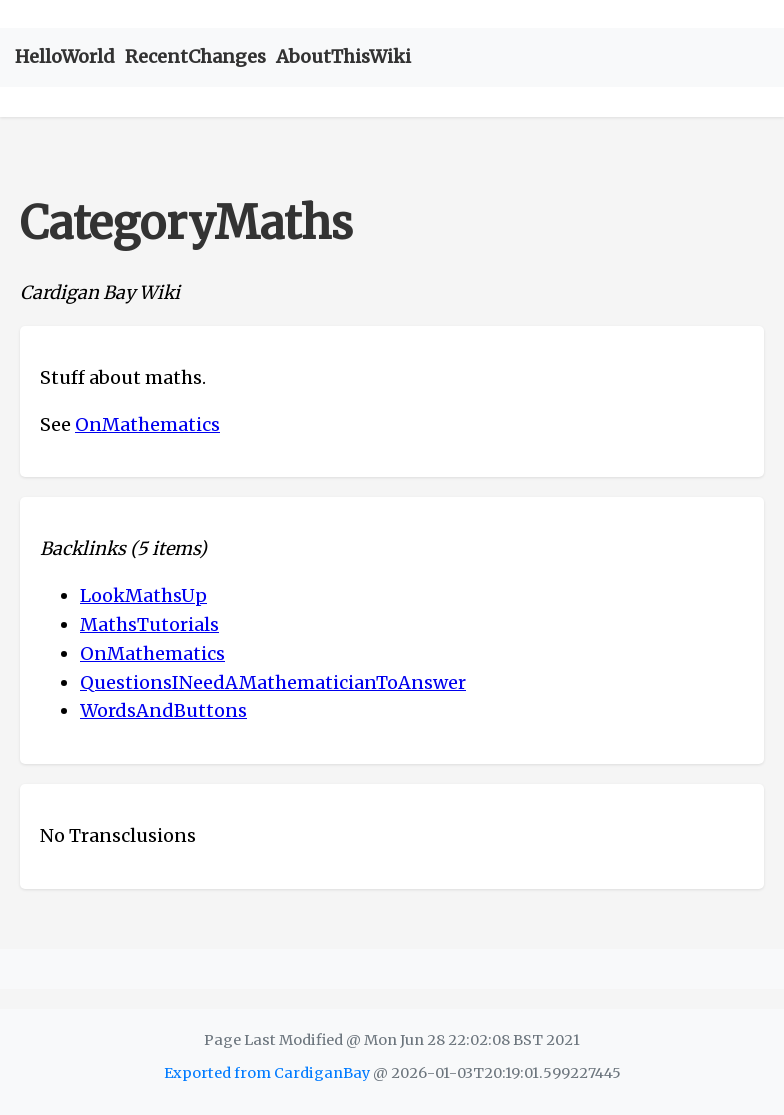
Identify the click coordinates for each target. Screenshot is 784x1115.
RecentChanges (195, 56)
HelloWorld (65, 56)
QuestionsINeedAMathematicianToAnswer (273, 682)
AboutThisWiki (343, 56)
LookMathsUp (143, 595)
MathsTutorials (149, 624)
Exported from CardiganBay (267, 1073)
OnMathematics (147, 424)
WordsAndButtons (163, 710)
